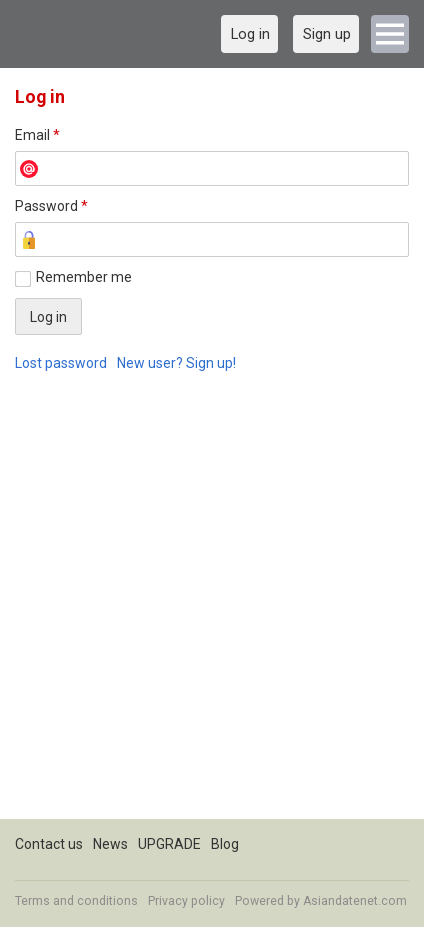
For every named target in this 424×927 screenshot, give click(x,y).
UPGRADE (169, 844)
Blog (225, 844)
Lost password (61, 363)
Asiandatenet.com (355, 901)
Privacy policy (186, 901)
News (110, 844)
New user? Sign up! (176, 363)
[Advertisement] (212, 607)
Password (51, 206)
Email (37, 135)
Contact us (49, 844)
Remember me (84, 277)
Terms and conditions (76, 901)
